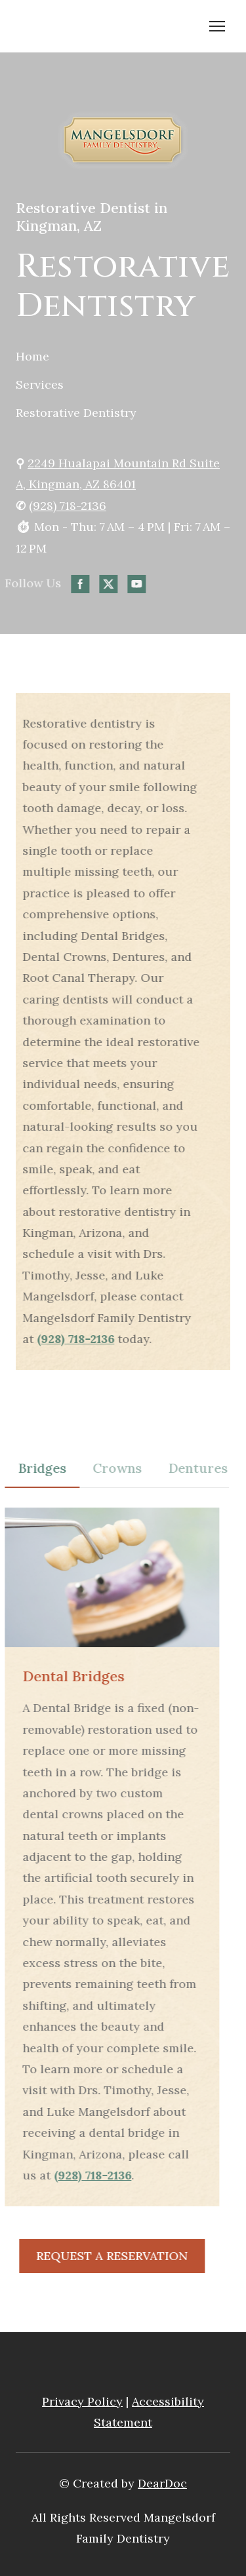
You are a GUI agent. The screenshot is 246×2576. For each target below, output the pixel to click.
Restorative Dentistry (76, 412)
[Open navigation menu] (217, 26)
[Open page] (123, 140)
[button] (50, 584)
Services (40, 384)
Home (32, 356)
